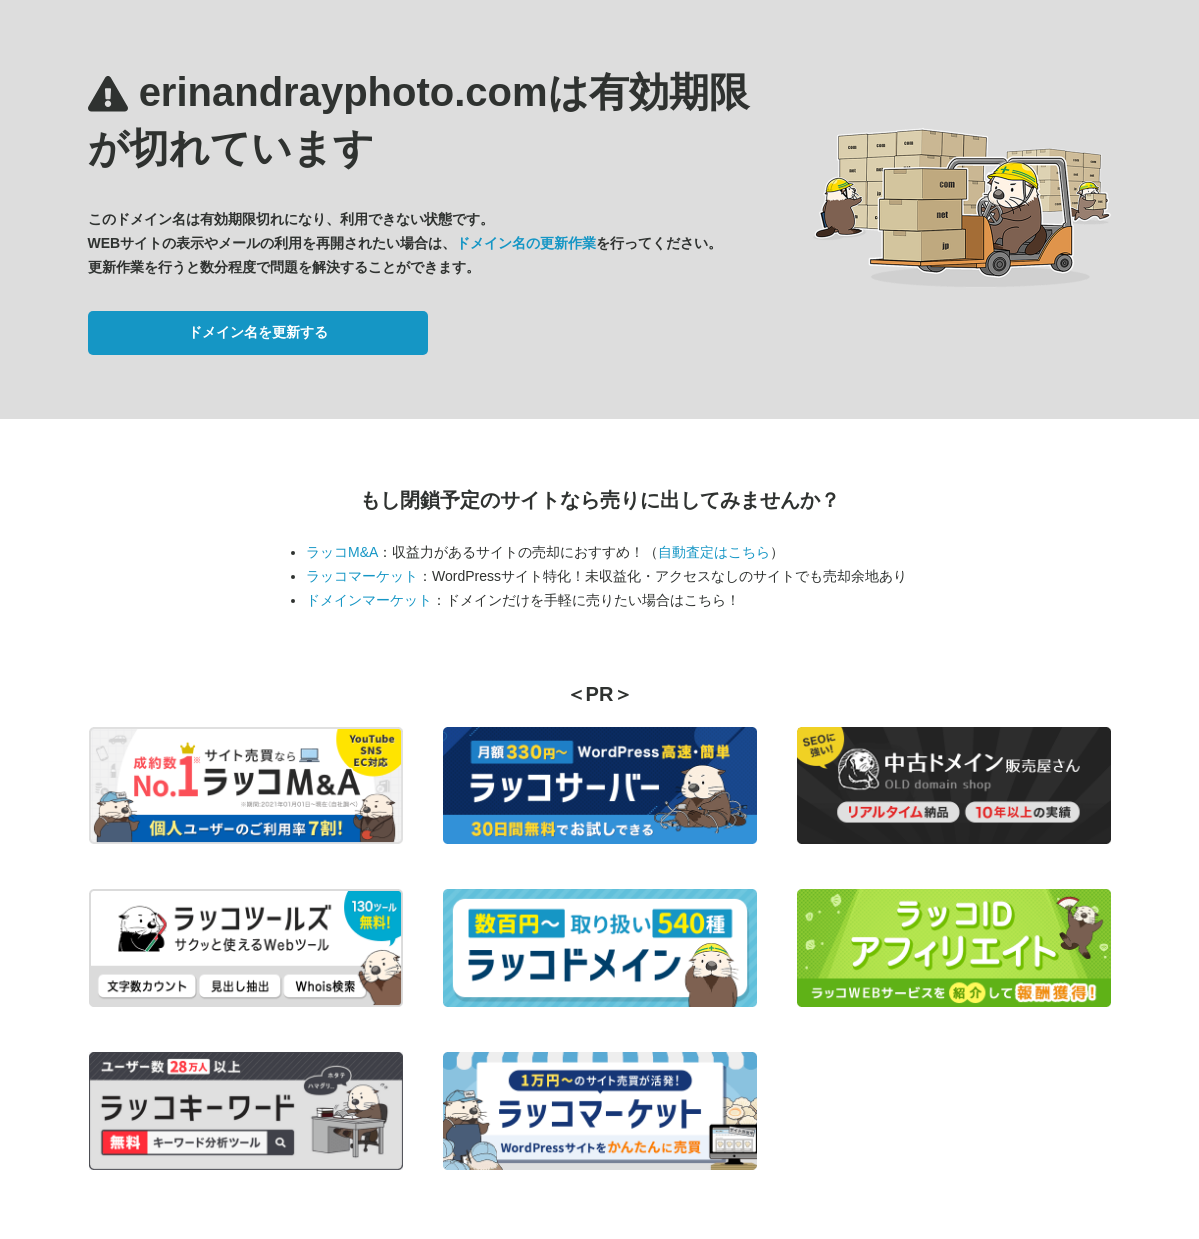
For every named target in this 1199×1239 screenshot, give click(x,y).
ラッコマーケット (362, 576)
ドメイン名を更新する (258, 332)
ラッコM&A (342, 552)
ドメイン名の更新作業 (526, 243)
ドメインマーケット (369, 600)
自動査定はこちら (714, 552)
